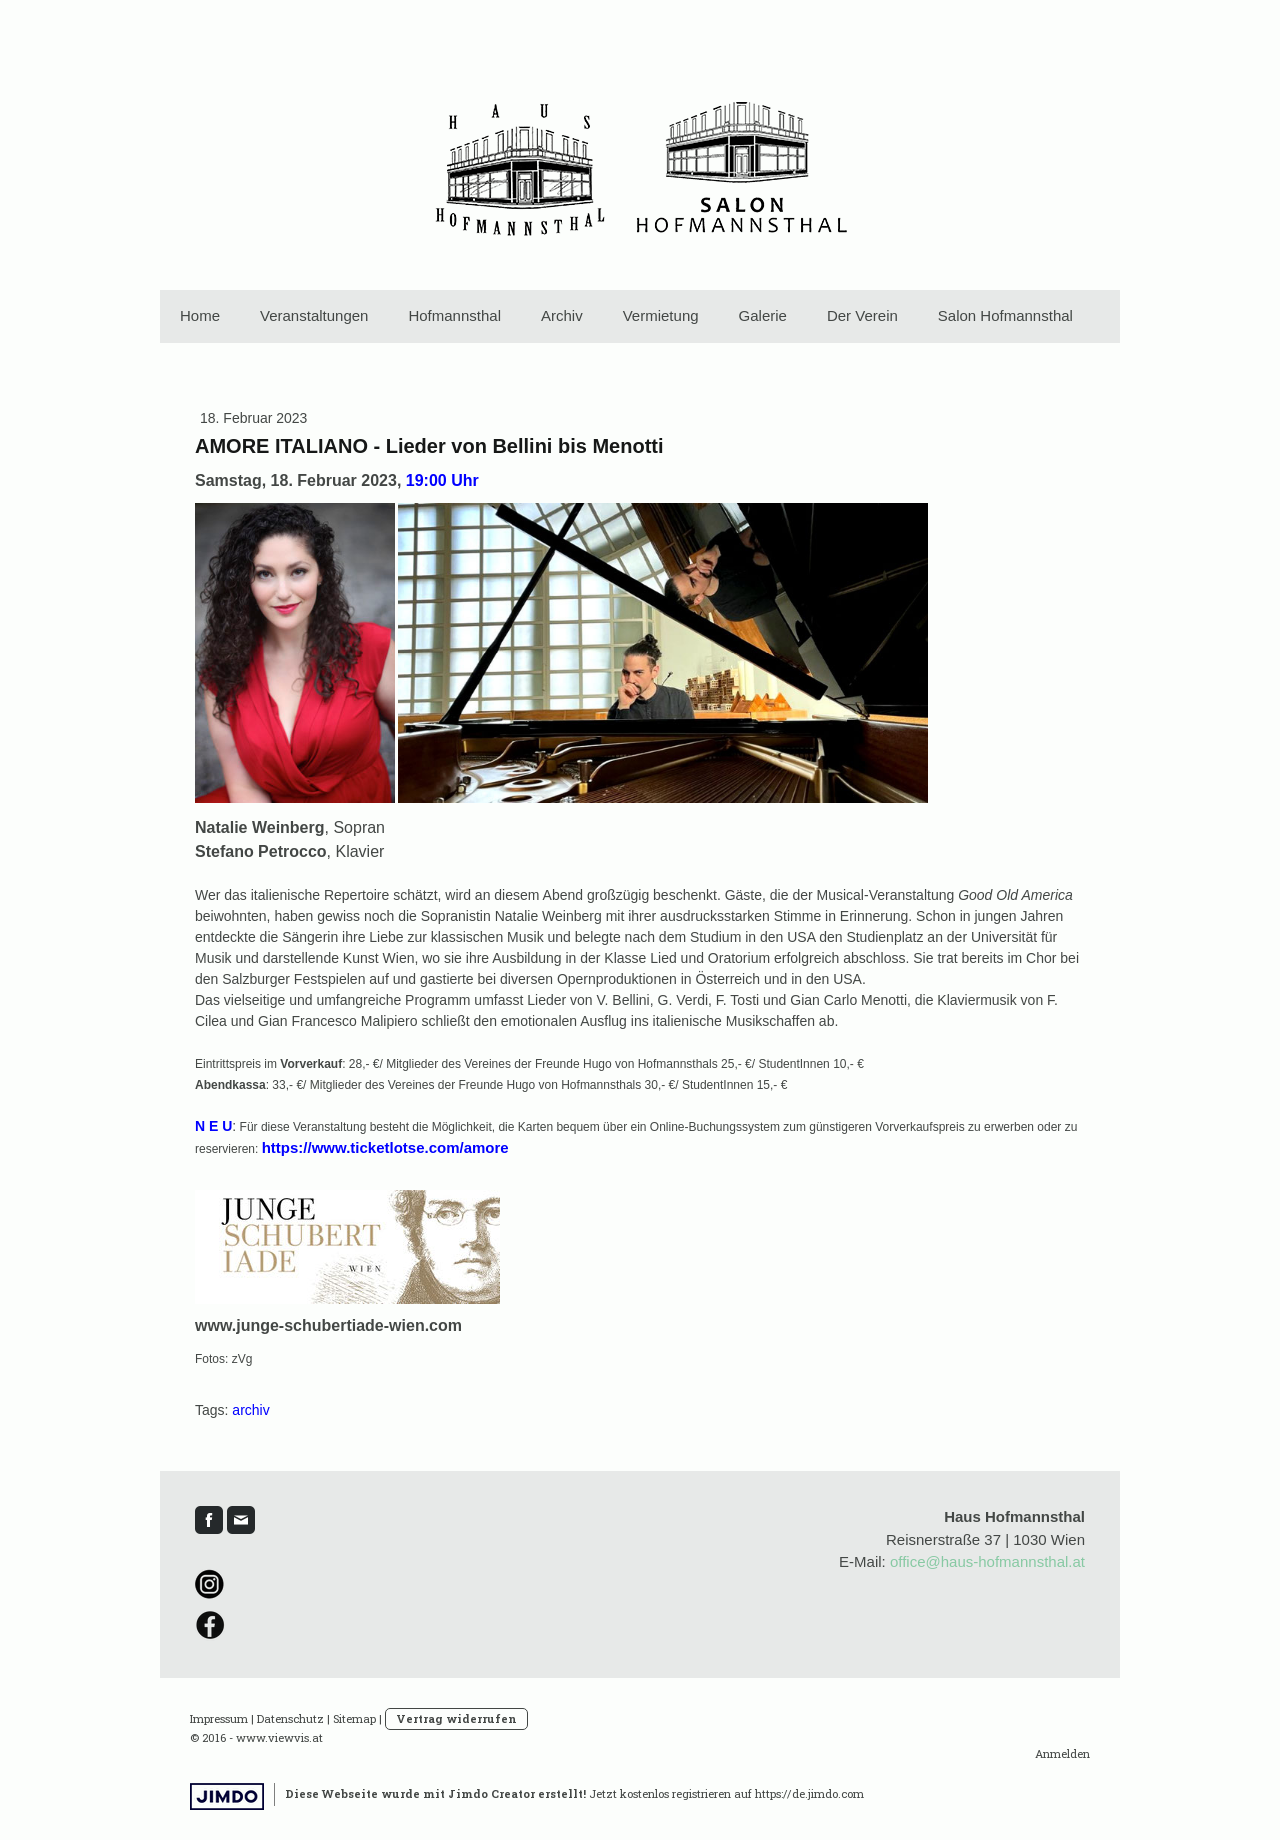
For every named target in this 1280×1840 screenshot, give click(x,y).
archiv (250, 1410)
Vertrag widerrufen (456, 1718)
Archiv (562, 315)
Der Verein (862, 315)
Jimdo (227, 1796)
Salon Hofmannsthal (1005, 315)
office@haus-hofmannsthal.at (987, 1561)
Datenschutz (290, 1718)
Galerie (763, 315)
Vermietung (661, 315)
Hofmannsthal (454, 315)
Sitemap (354, 1718)
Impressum (219, 1718)
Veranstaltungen (314, 315)
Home (200, 315)
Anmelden (1062, 1753)
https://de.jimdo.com (809, 1793)
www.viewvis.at (279, 1737)
